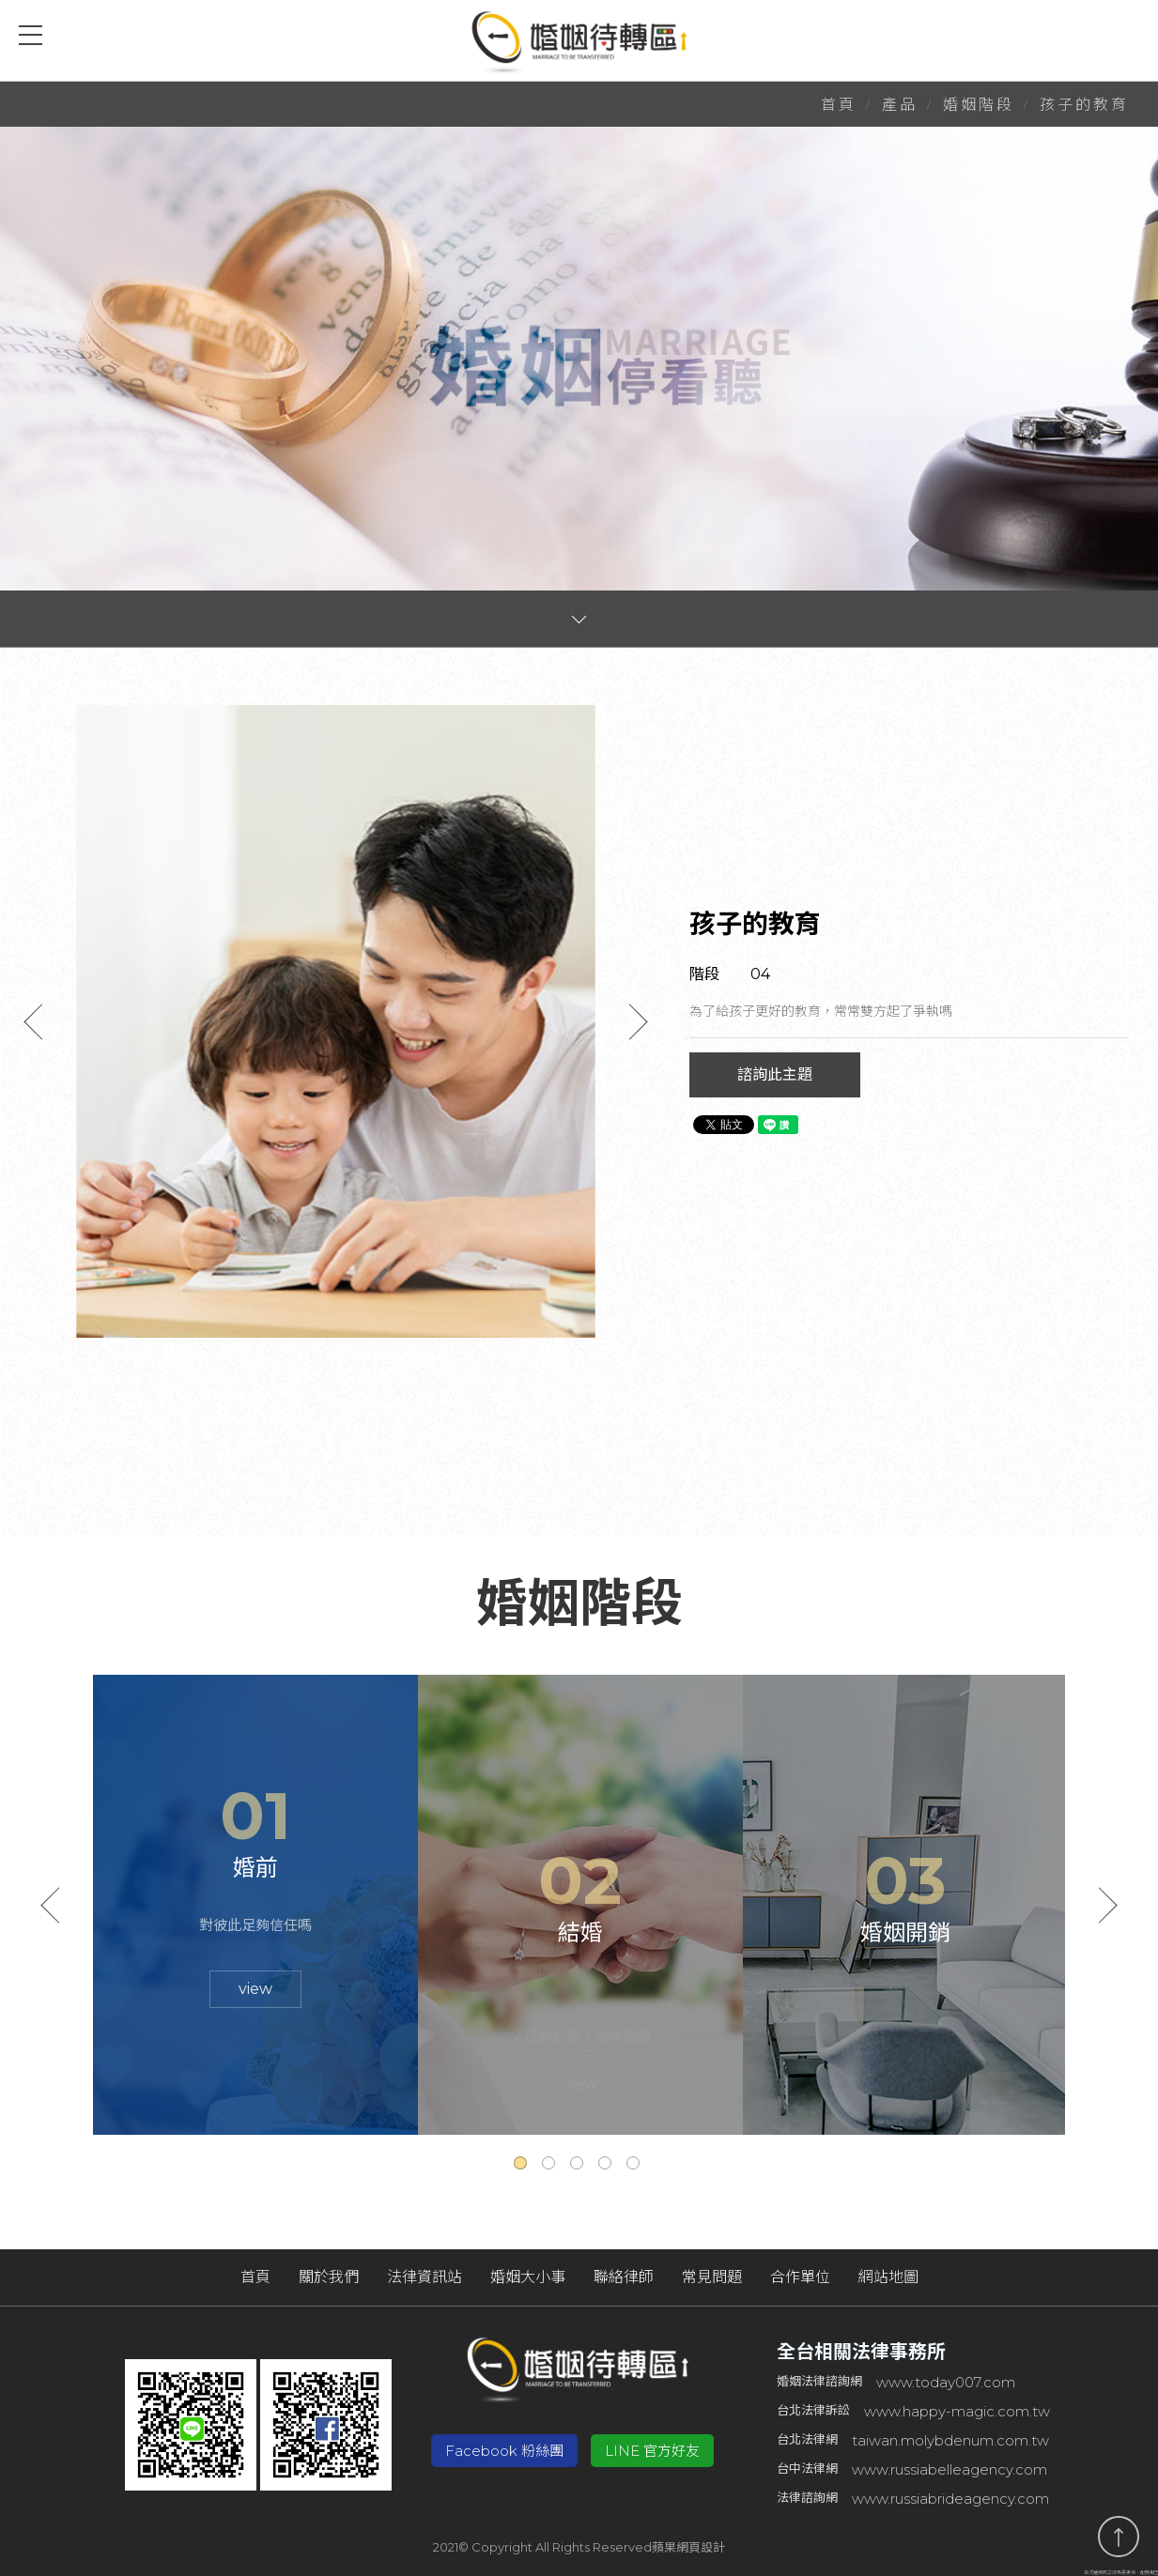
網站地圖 (888, 2277)
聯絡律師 (624, 2277)
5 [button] (635, 2165)
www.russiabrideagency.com (950, 2499)
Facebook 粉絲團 (504, 2451)
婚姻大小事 (527, 2277)
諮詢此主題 (774, 1074)
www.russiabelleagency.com (949, 2469)
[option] (335, 1021)
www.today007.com (945, 2382)
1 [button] (523, 2165)
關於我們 (329, 2277)
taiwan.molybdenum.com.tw (950, 2440)
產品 (900, 105)
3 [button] (579, 2165)
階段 (704, 974)
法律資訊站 (424, 2277)
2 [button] (551, 2165)
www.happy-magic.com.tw (957, 2411)
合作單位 (800, 2277)
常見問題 (712, 2277)
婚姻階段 (978, 105)
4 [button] (607, 2165)
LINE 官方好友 (652, 2451)
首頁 (839, 105)
